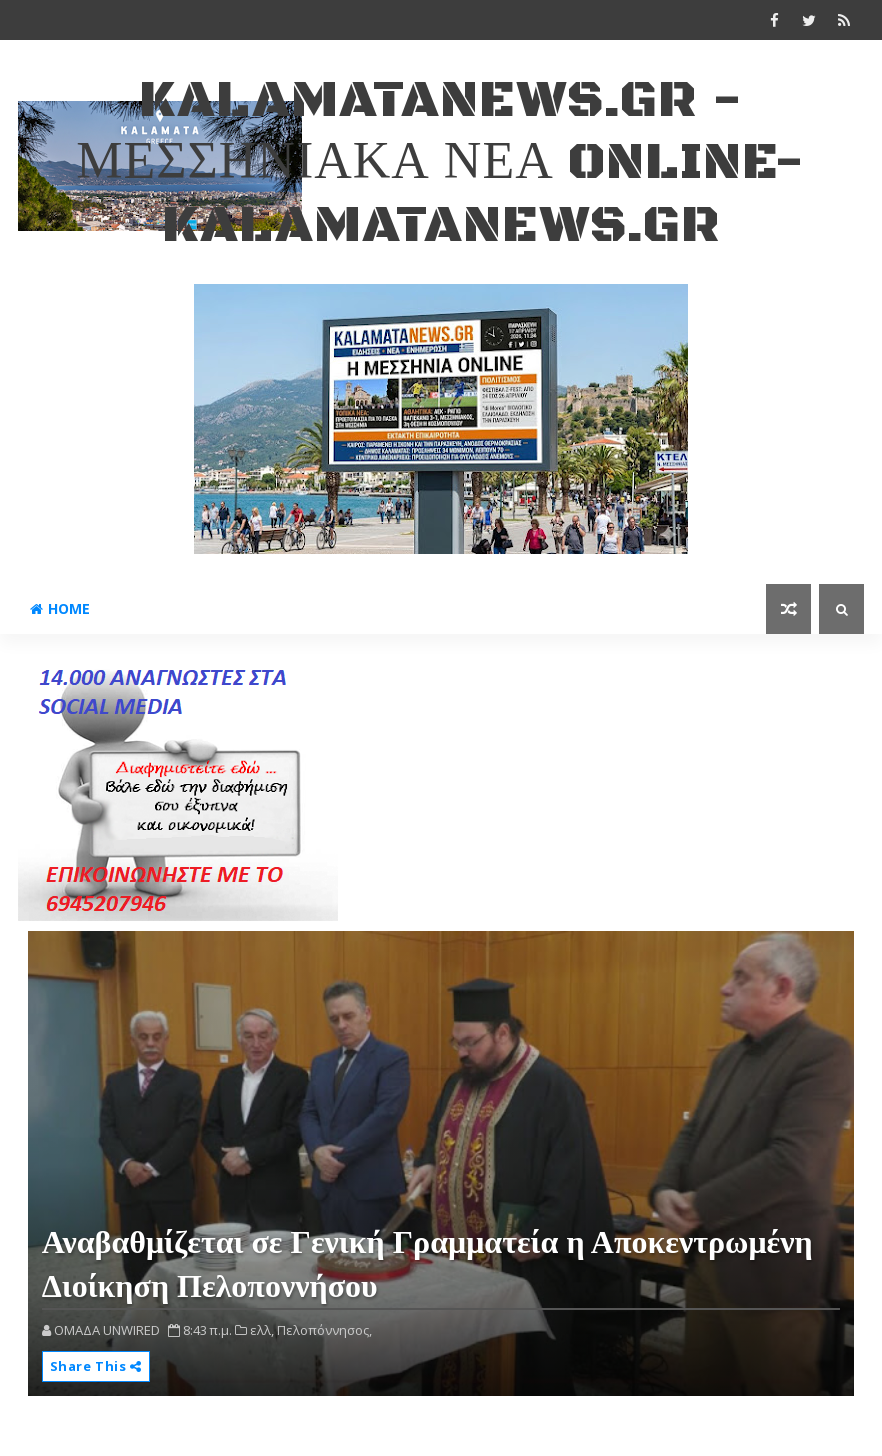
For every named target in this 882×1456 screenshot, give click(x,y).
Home (60, 608)
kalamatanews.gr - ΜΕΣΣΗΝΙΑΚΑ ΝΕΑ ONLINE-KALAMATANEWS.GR (440, 163)
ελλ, (262, 1330)
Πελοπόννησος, (324, 1330)
